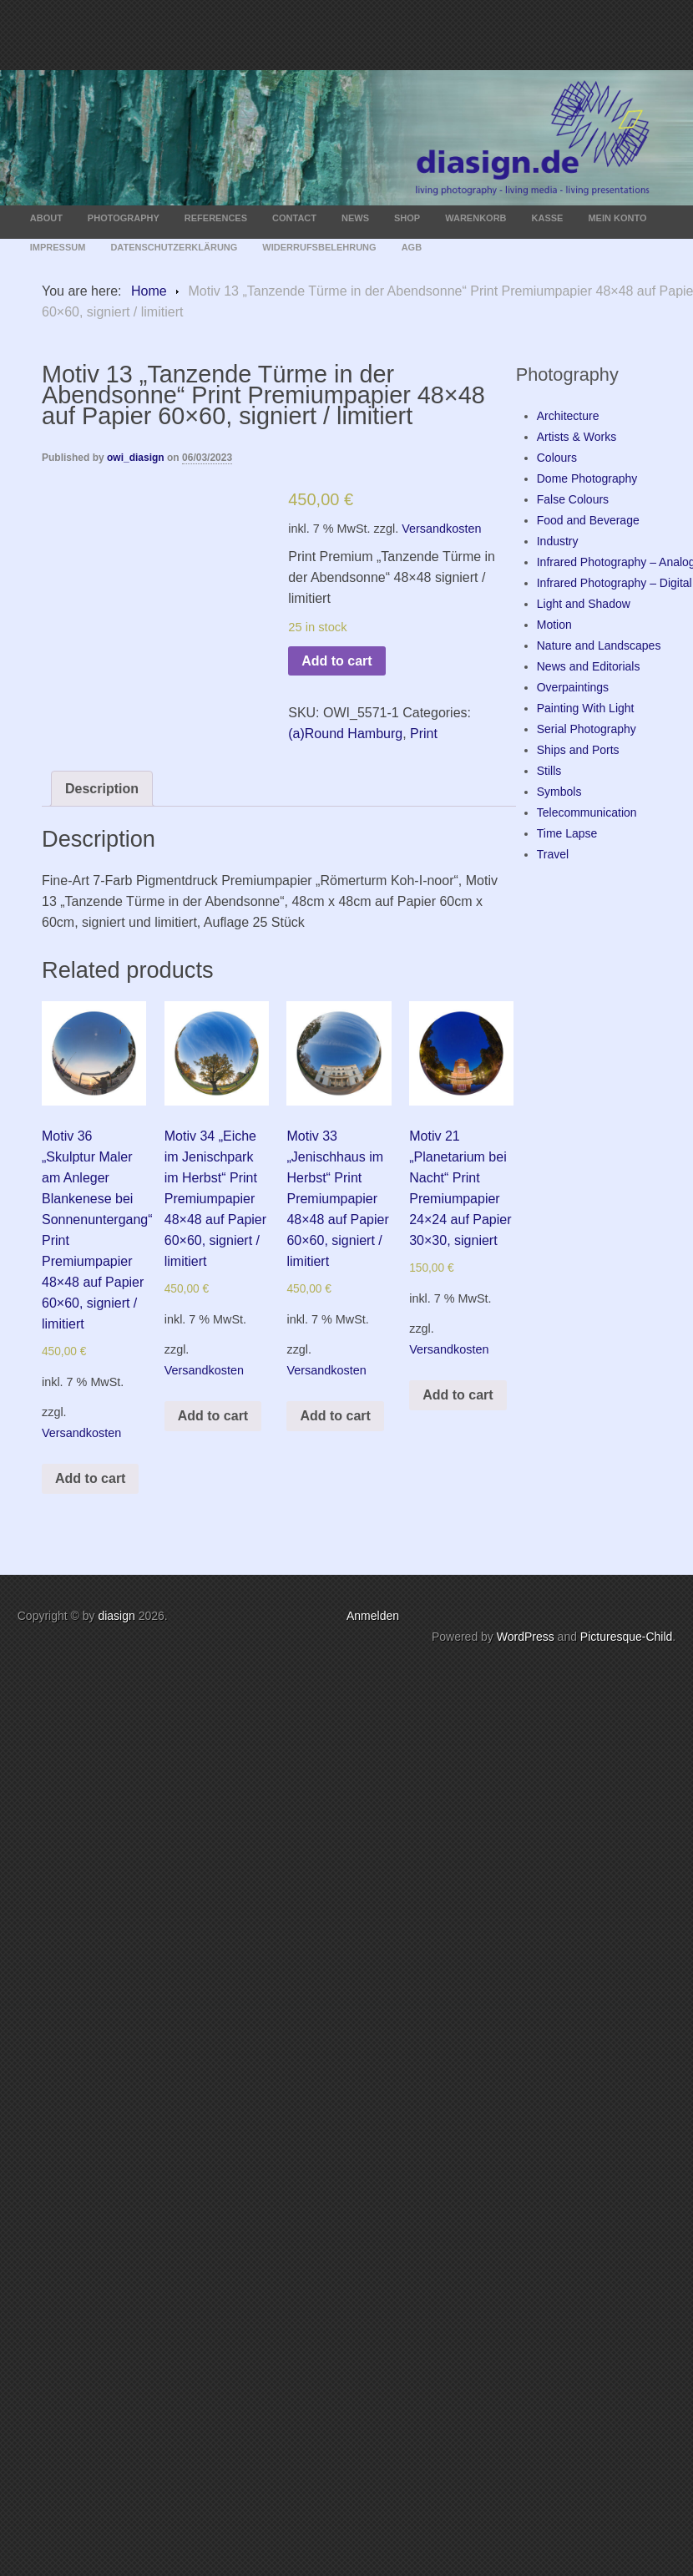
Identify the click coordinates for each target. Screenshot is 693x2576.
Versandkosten (441, 528)
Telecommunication (587, 812)
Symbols (559, 791)
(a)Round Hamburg (345, 733)
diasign (118, 1615)
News (355, 218)
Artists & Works (576, 436)
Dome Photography (587, 478)
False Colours (573, 499)
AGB (412, 247)
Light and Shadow (583, 603)
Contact (294, 218)
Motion (554, 624)
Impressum (58, 247)
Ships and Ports (578, 750)
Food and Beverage (588, 520)
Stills (549, 770)
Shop (407, 218)
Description (102, 789)
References (216, 218)
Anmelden (372, 1615)
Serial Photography (586, 729)
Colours (557, 457)
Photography (123, 218)
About (46, 218)
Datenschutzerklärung (173, 247)
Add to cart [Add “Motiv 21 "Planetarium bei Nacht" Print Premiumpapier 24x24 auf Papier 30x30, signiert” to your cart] (457, 1395)
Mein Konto (617, 218)
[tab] (102, 789)
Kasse (548, 218)
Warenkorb (475, 218)
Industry (558, 541)
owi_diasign (135, 457)
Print (424, 733)
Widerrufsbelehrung (319, 247)
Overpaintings (573, 687)
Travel (553, 854)
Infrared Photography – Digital (614, 583)
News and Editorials (588, 666)
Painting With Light (586, 708)
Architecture (568, 416)
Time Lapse (567, 833)
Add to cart (336, 661)
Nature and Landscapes (599, 645)
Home (149, 291)
